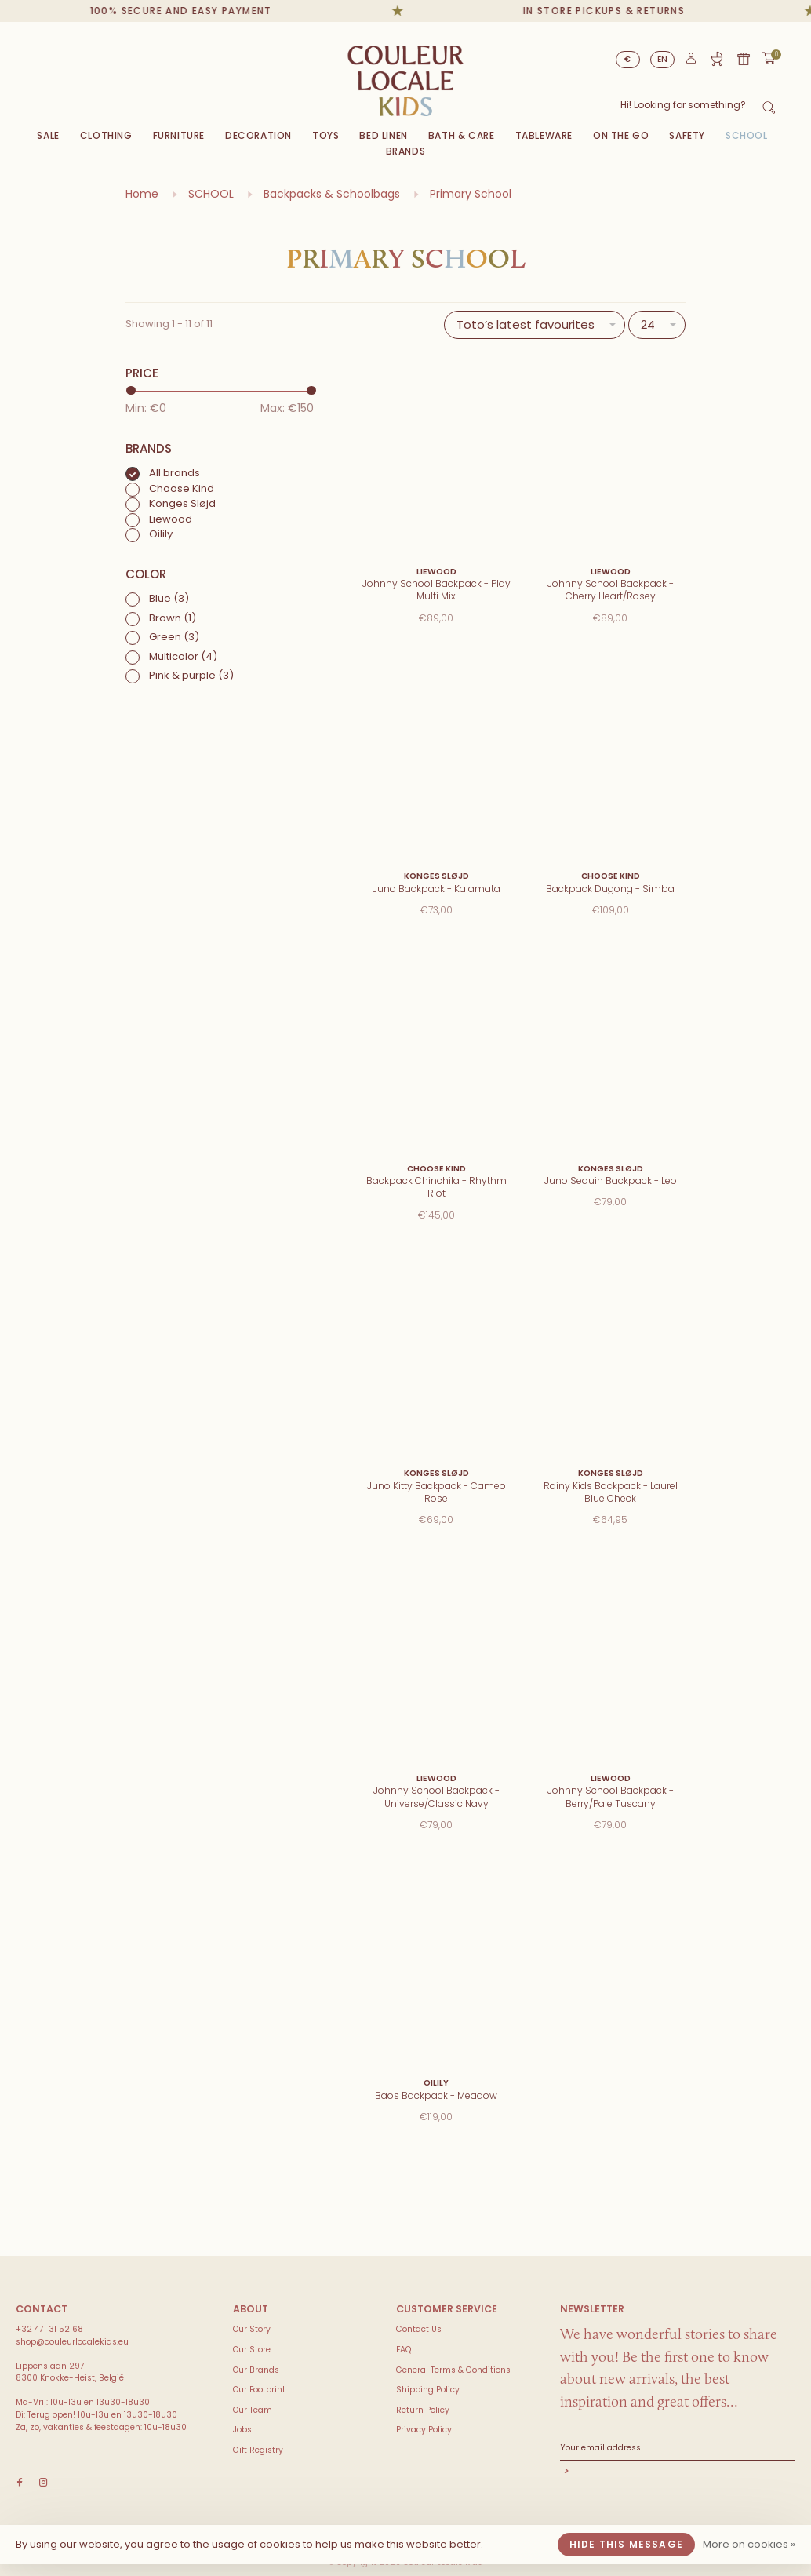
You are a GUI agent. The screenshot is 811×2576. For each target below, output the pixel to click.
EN (662, 59)
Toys (325, 135)
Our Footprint (259, 2390)
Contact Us (419, 2329)
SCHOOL (747, 135)
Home (141, 194)
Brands (406, 151)
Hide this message (626, 2544)
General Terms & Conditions (453, 2370)
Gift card (743, 59)
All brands (174, 472)
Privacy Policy (424, 2430)
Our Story (252, 2329)
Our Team (252, 2410)
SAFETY (687, 135)
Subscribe (677, 2473)
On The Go (621, 135)
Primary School (470, 194)
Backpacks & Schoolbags (332, 194)
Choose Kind (181, 488)
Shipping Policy (428, 2390)
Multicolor (183, 656)
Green (174, 636)
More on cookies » (749, 2544)
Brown (172, 617)
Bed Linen (383, 135)
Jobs (242, 2430)
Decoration (258, 135)
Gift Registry (716, 59)
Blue (169, 598)
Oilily (161, 533)
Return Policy (422, 2410)
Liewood (170, 519)
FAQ (403, 2350)
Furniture (179, 135)
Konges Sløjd (182, 503)
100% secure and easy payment (204, 10)
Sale (48, 135)
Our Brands (256, 2370)
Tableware (544, 135)
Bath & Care (461, 135)
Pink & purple (191, 675)
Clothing (106, 135)
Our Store (252, 2350)
